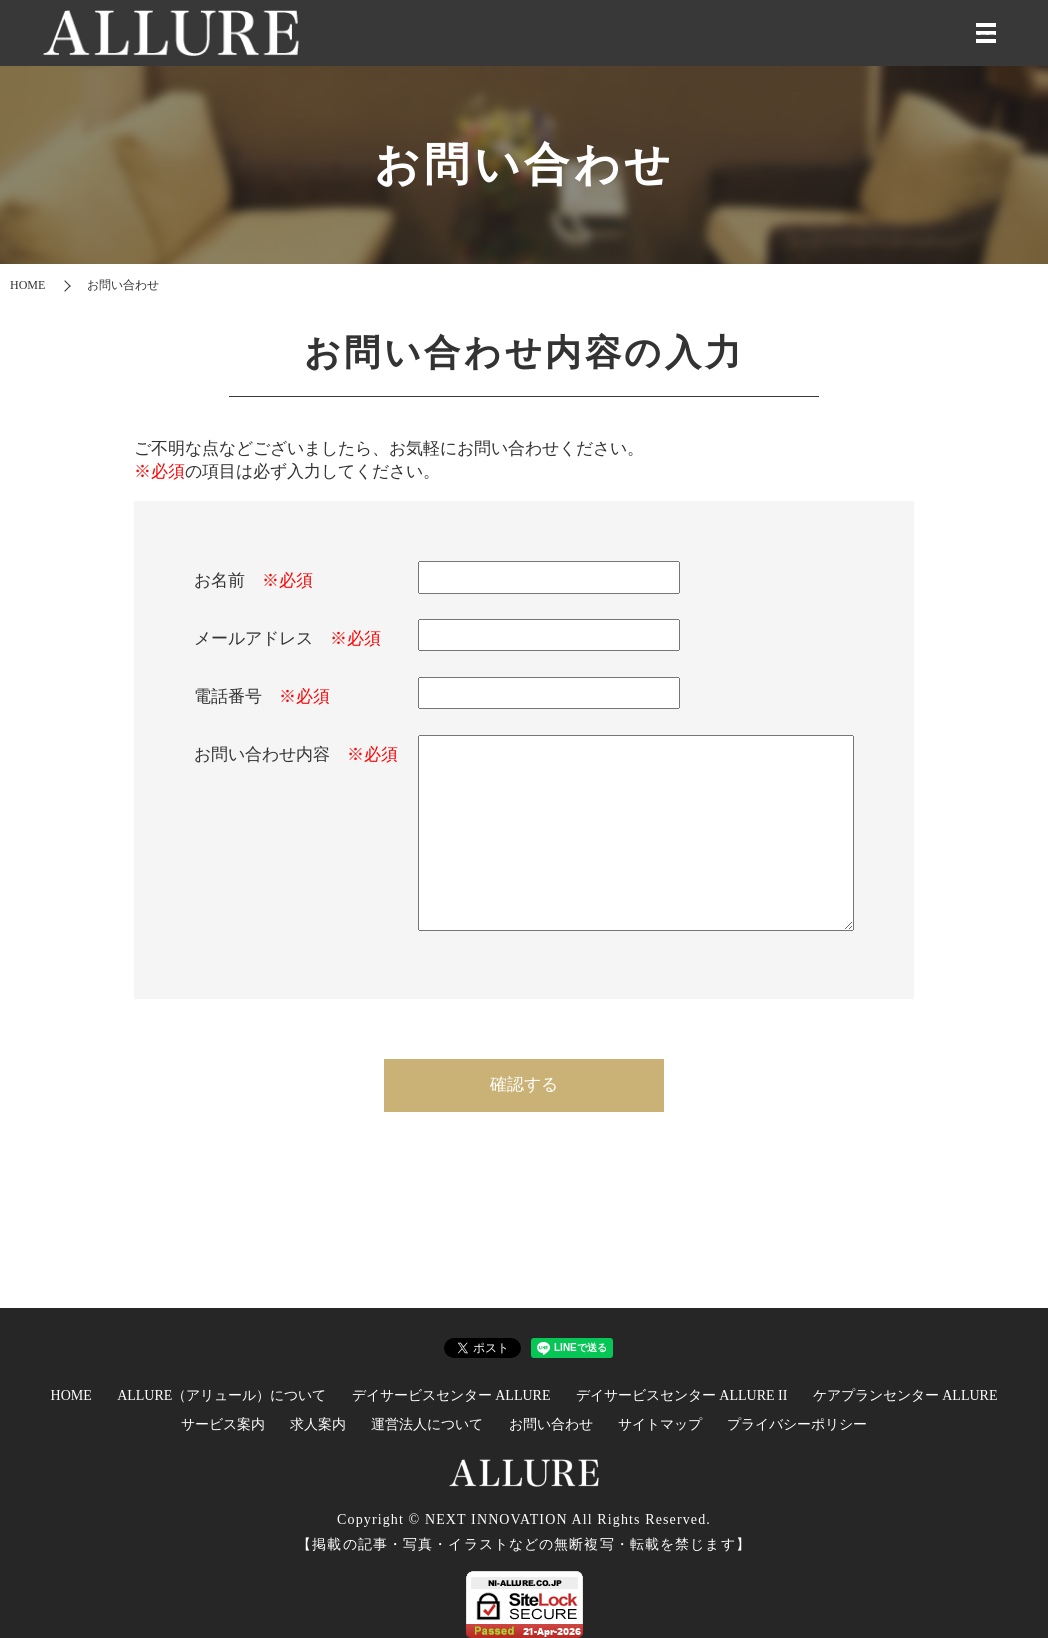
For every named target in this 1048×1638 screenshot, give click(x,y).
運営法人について (427, 1424)
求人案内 (318, 1424)
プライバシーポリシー (797, 1424)
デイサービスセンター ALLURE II (682, 1395)
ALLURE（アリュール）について (221, 1395)
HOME (27, 285)
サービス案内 (223, 1424)
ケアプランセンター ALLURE (905, 1395)
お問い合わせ (551, 1424)
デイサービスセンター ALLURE (451, 1395)
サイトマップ (660, 1424)
